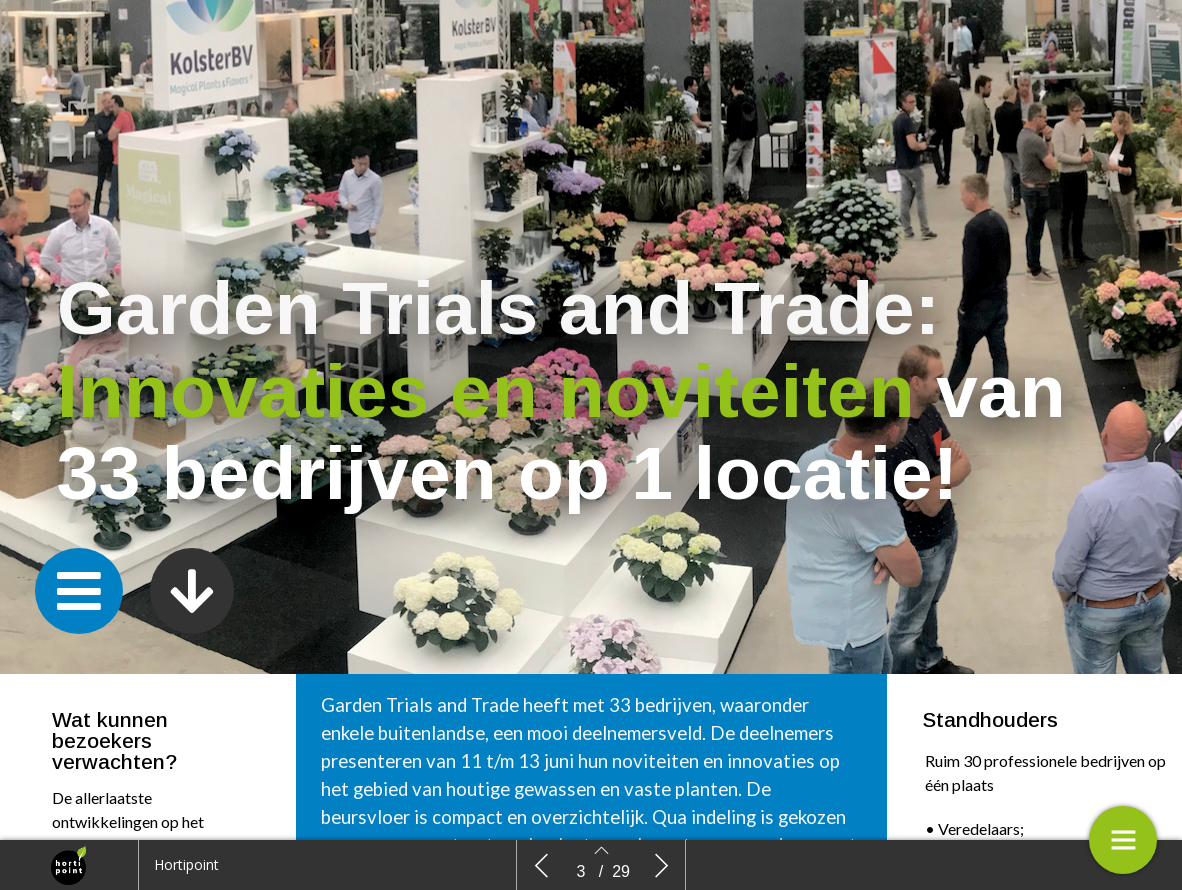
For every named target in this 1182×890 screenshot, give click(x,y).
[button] (79, 591)
